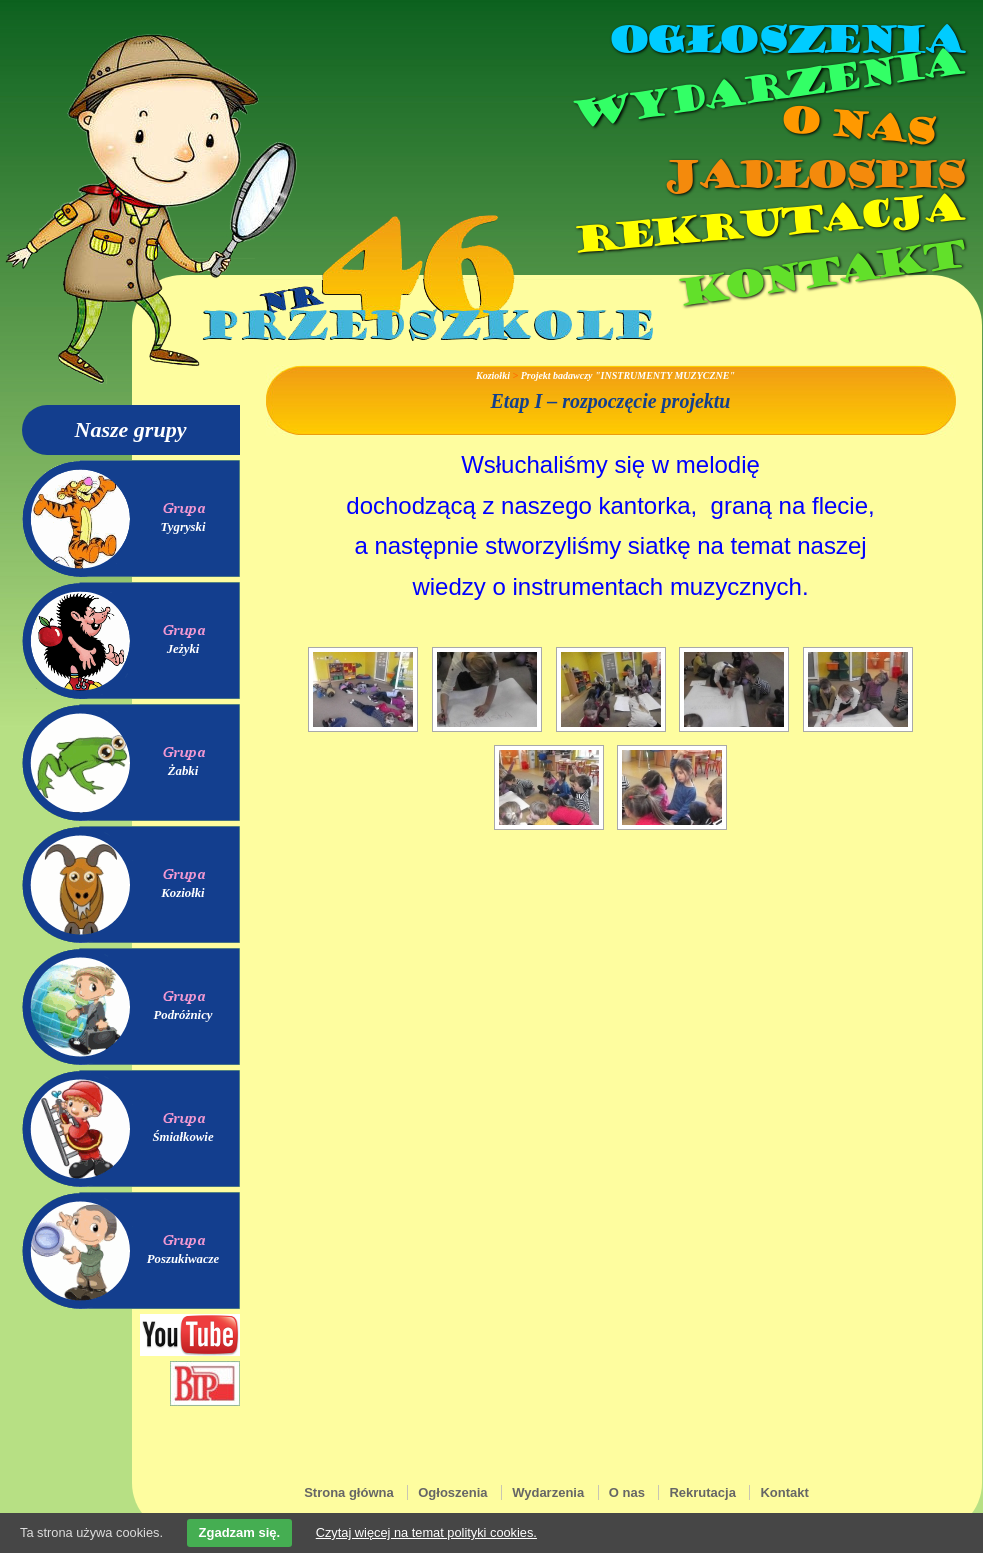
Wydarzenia (766, 89)
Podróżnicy (182, 1015)
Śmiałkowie (182, 1137)
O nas (856, 125)
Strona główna (349, 1492)
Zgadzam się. (240, 1532)
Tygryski (182, 527)
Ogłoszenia (785, 40)
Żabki (183, 771)
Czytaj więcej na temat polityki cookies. (426, 1532)
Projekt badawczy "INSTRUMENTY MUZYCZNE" (628, 375)
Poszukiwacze (183, 1259)
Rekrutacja (766, 224)
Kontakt (818, 273)
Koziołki (182, 893)
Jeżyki (183, 649)
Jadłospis (812, 175)
